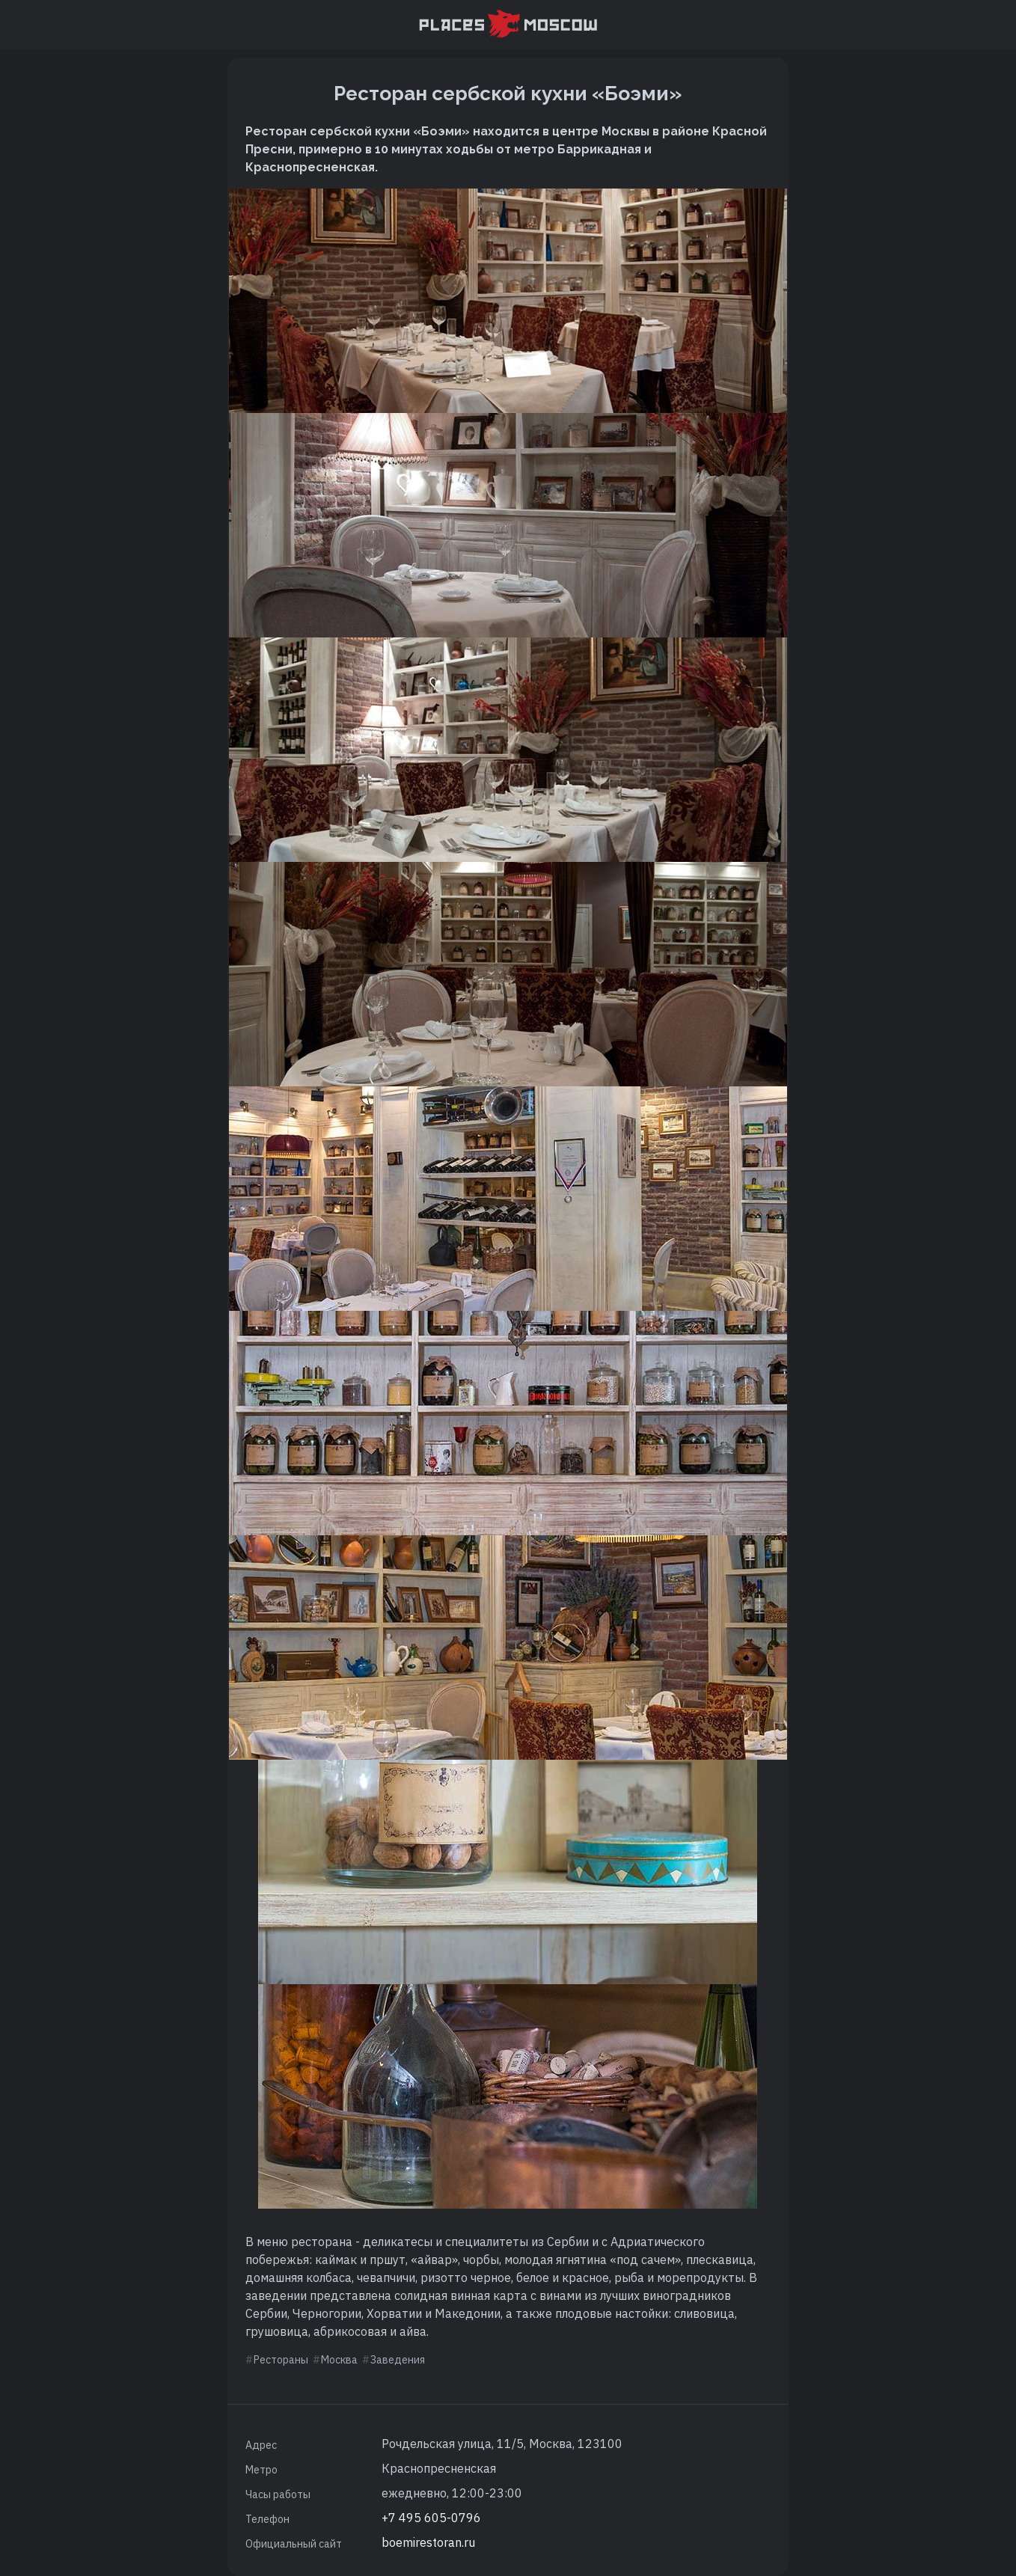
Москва (339, 2360)
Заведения (397, 2360)
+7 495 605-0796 (431, 2517)
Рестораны (281, 2360)
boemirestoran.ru (428, 2542)
